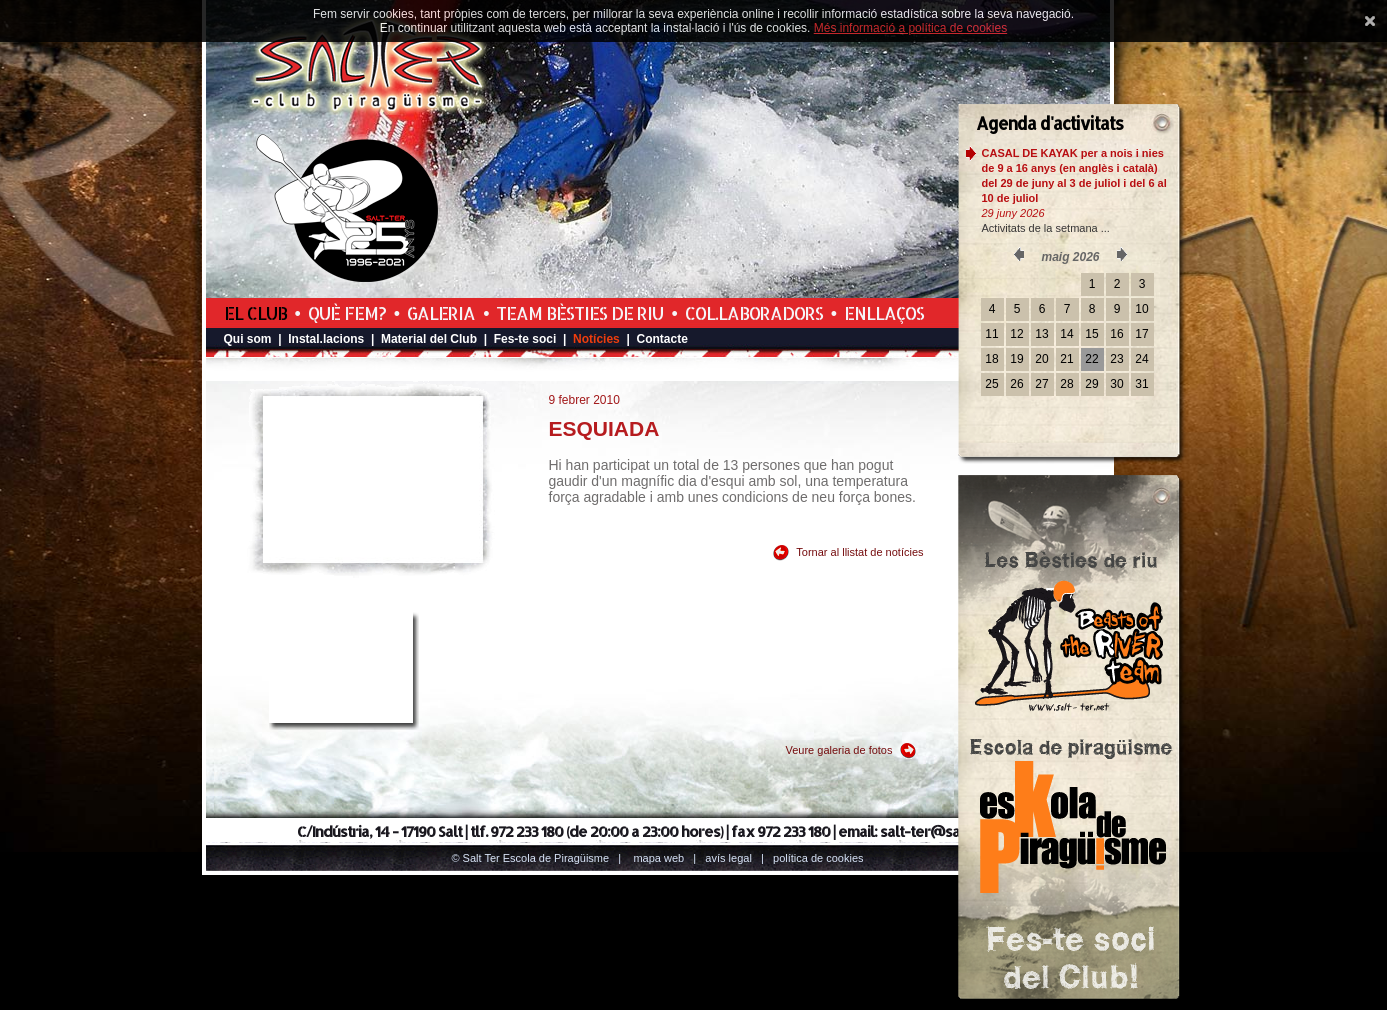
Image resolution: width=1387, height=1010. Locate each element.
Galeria (441, 313)
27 (1041, 384)
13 (1041, 334)
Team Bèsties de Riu (579, 313)
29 (1091, 384)
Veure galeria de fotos (838, 750)
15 (1091, 334)
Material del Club (429, 339)
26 (1016, 384)
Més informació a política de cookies (910, 28)
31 (1141, 384)
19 (1016, 359)
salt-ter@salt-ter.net (949, 831)
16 (1116, 334)
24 (1141, 359)
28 (1066, 384)
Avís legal (728, 858)
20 (1041, 359)
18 (991, 359)
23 (1116, 359)
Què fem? (347, 313)
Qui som (248, 339)
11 (991, 334)
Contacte (661, 339)
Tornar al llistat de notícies (859, 552)
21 (1066, 359)
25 (991, 384)
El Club (255, 313)
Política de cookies (818, 858)
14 (1066, 334)
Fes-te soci (525, 339)
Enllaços (884, 313)
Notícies (596, 339)
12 (1016, 334)
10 (1141, 309)
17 (1141, 334)
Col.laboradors (754, 313)
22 (1091, 359)
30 (1116, 384)
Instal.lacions (326, 339)
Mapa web (658, 858)
